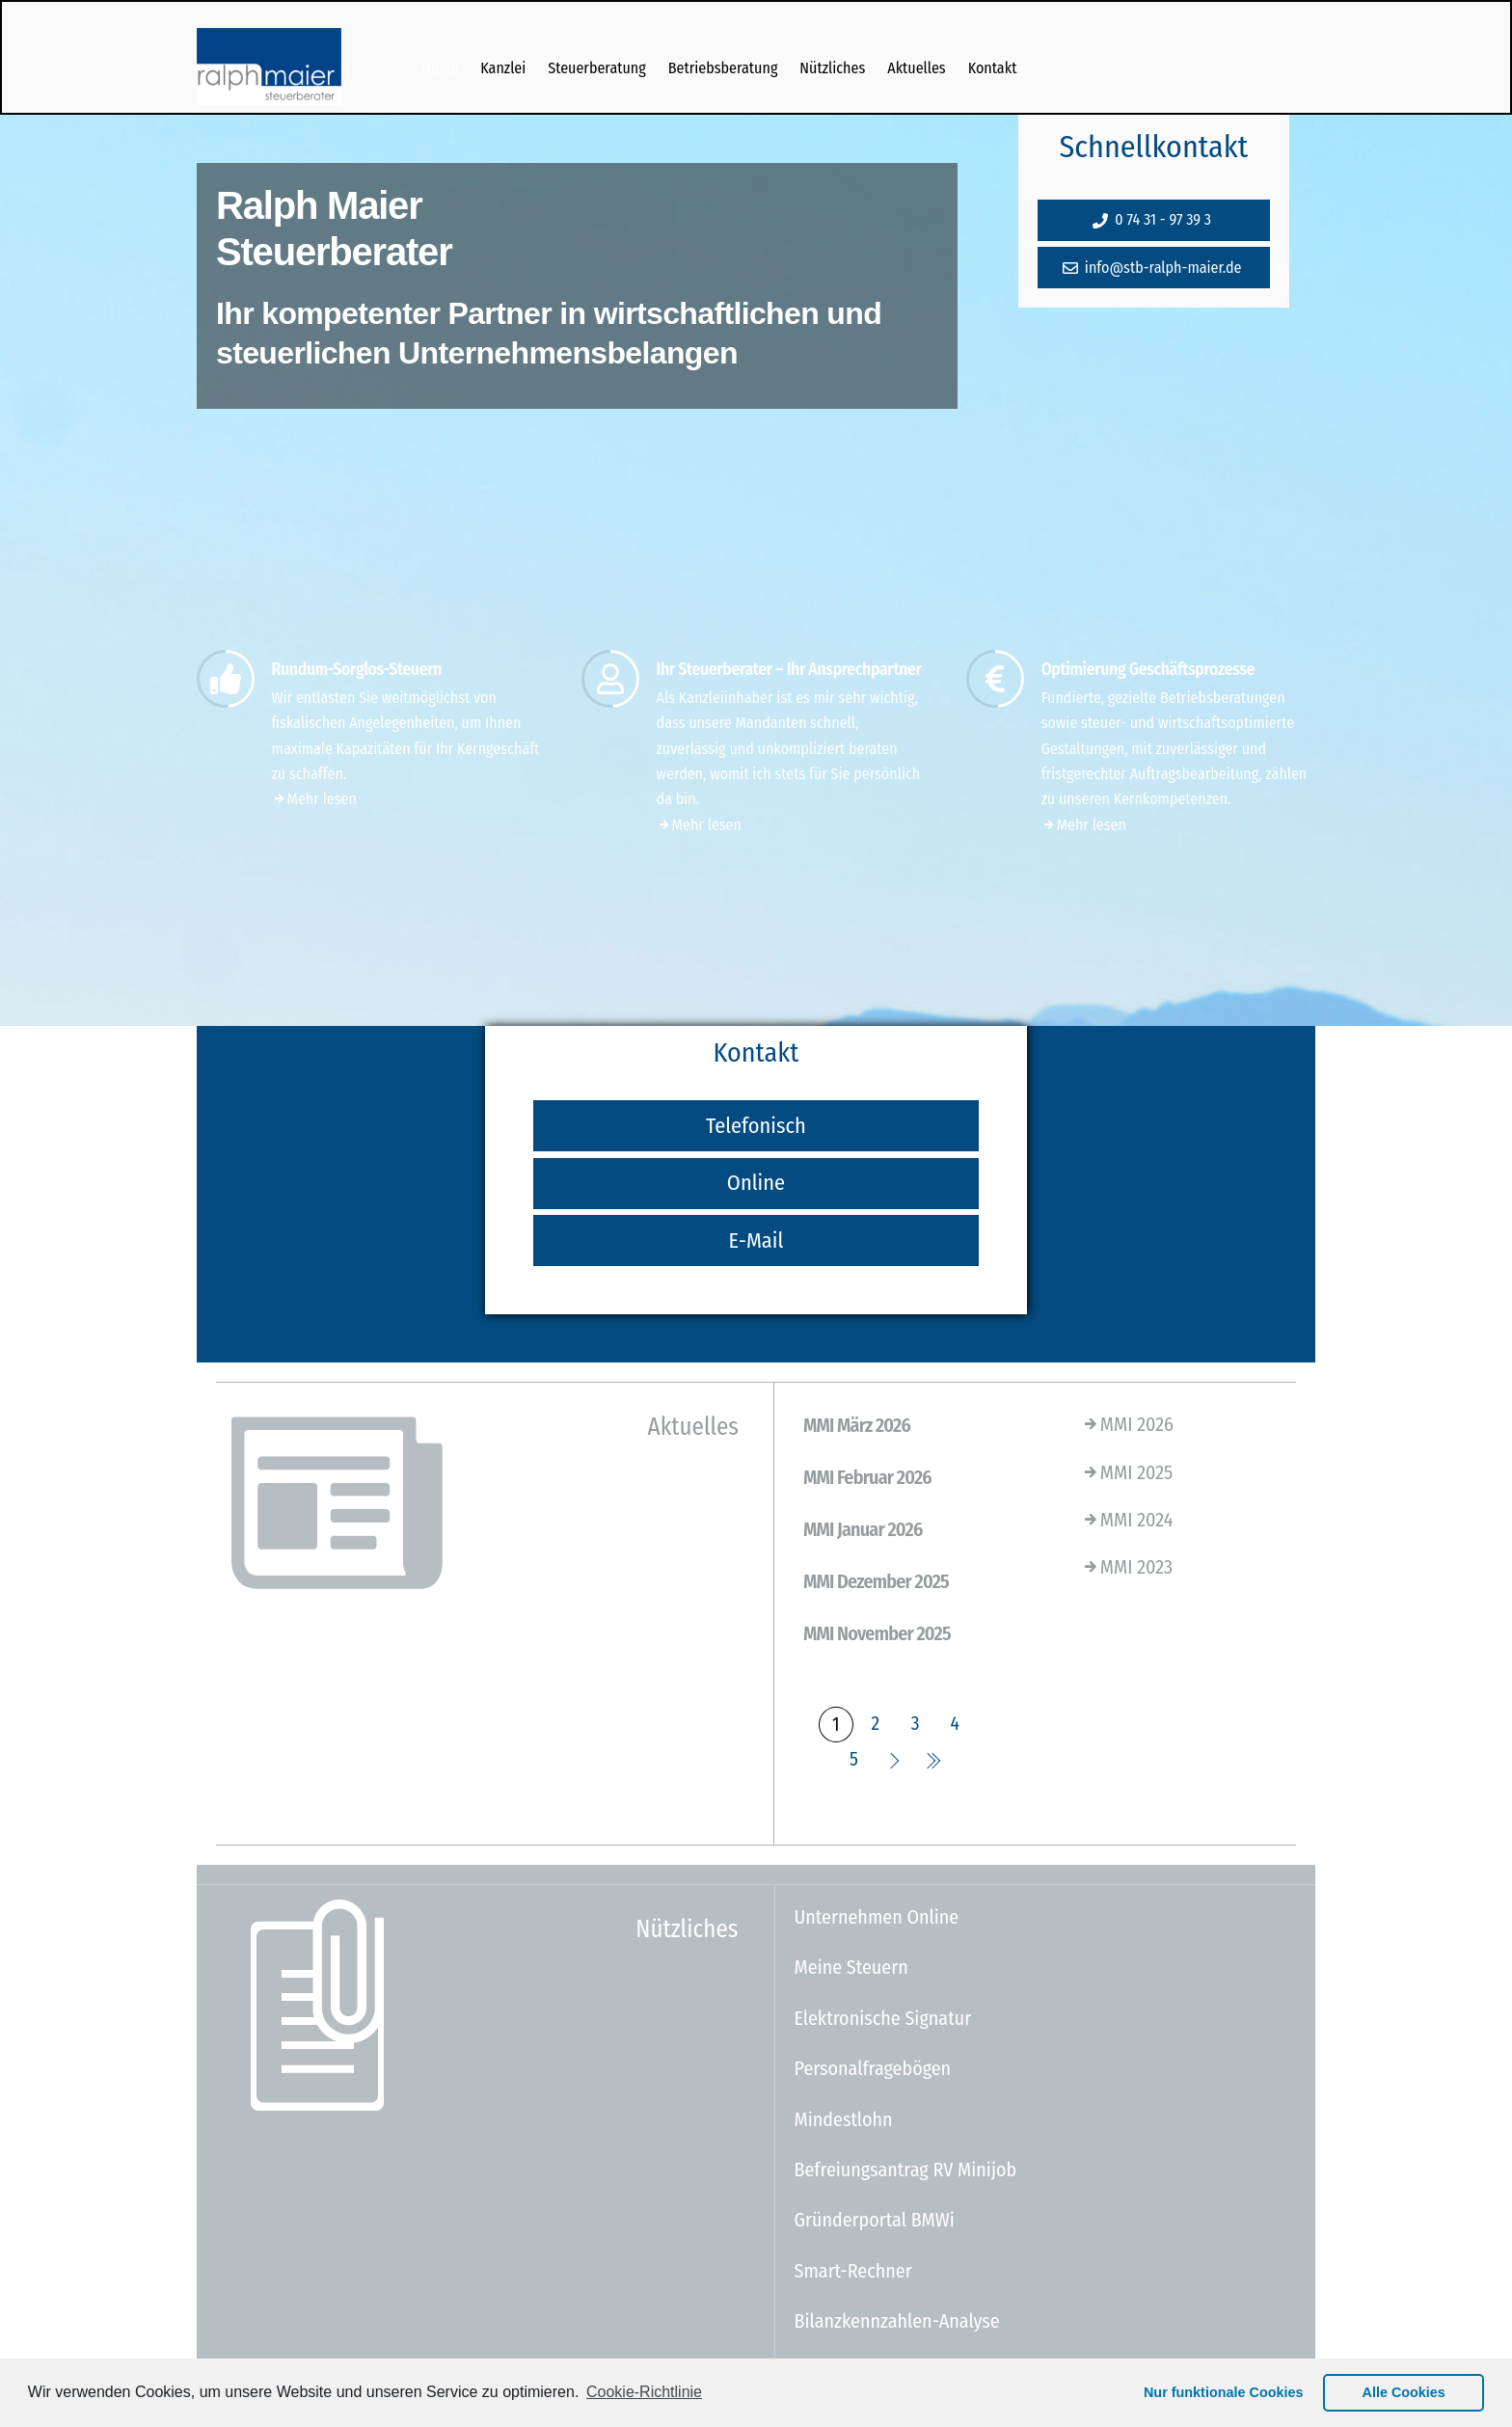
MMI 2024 (1127, 1519)
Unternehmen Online (877, 1916)
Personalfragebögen (873, 2068)
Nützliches (832, 68)
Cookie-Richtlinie (644, 2392)
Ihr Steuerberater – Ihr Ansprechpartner (789, 670)
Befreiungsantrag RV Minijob (906, 2169)
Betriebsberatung (723, 68)
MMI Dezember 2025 (876, 1581)
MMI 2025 (1127, 1472)
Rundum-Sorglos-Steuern (357, 670)
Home (439, 68)
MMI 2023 (1127, 1566)
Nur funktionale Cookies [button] (1224, 2392)
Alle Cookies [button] (1404, 2392)
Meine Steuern (851, 1967)
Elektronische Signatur (883, 2018)
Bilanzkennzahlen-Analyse (897, 2321)
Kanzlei (503, 68)
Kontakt (992, 68)
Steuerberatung (597, 68)
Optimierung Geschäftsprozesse (1148, 670)
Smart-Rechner (853, 2270)
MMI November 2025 (877, 1633)
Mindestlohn (844, 2119)
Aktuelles (916, 68)
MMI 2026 (1127, 1424)
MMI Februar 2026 (867, 1477)
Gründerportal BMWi (875, 2219)
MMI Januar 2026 (863, 1529)
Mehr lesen (314, 799)
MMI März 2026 (856, 1425)
